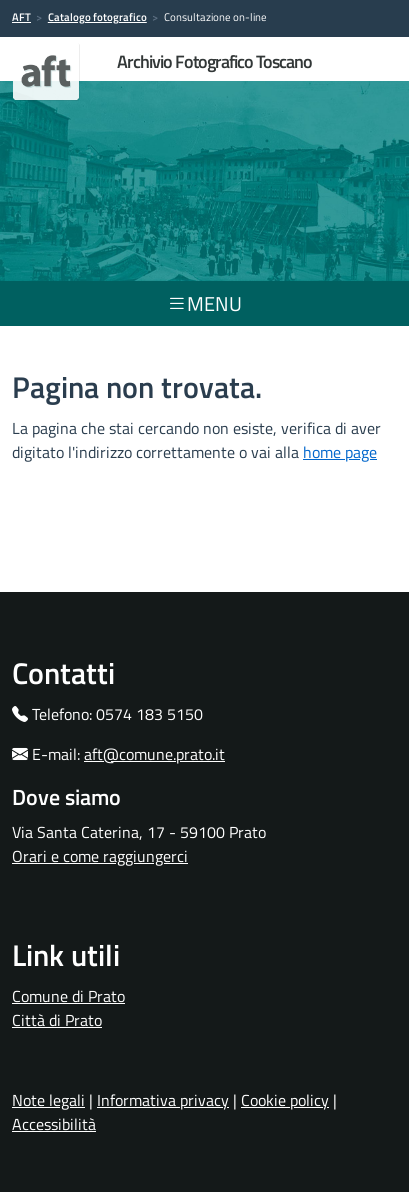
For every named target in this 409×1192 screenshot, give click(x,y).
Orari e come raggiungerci (100, 856)
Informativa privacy (163, 1100)
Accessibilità (54, 1124)
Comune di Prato (68, 996)
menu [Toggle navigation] (204, 303)
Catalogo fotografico (97, 17)
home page (340, 452)
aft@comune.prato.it (154, 754)
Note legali (48, 1100)
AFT (21, 17)
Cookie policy (285, 1100)
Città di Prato (57, 1020)
